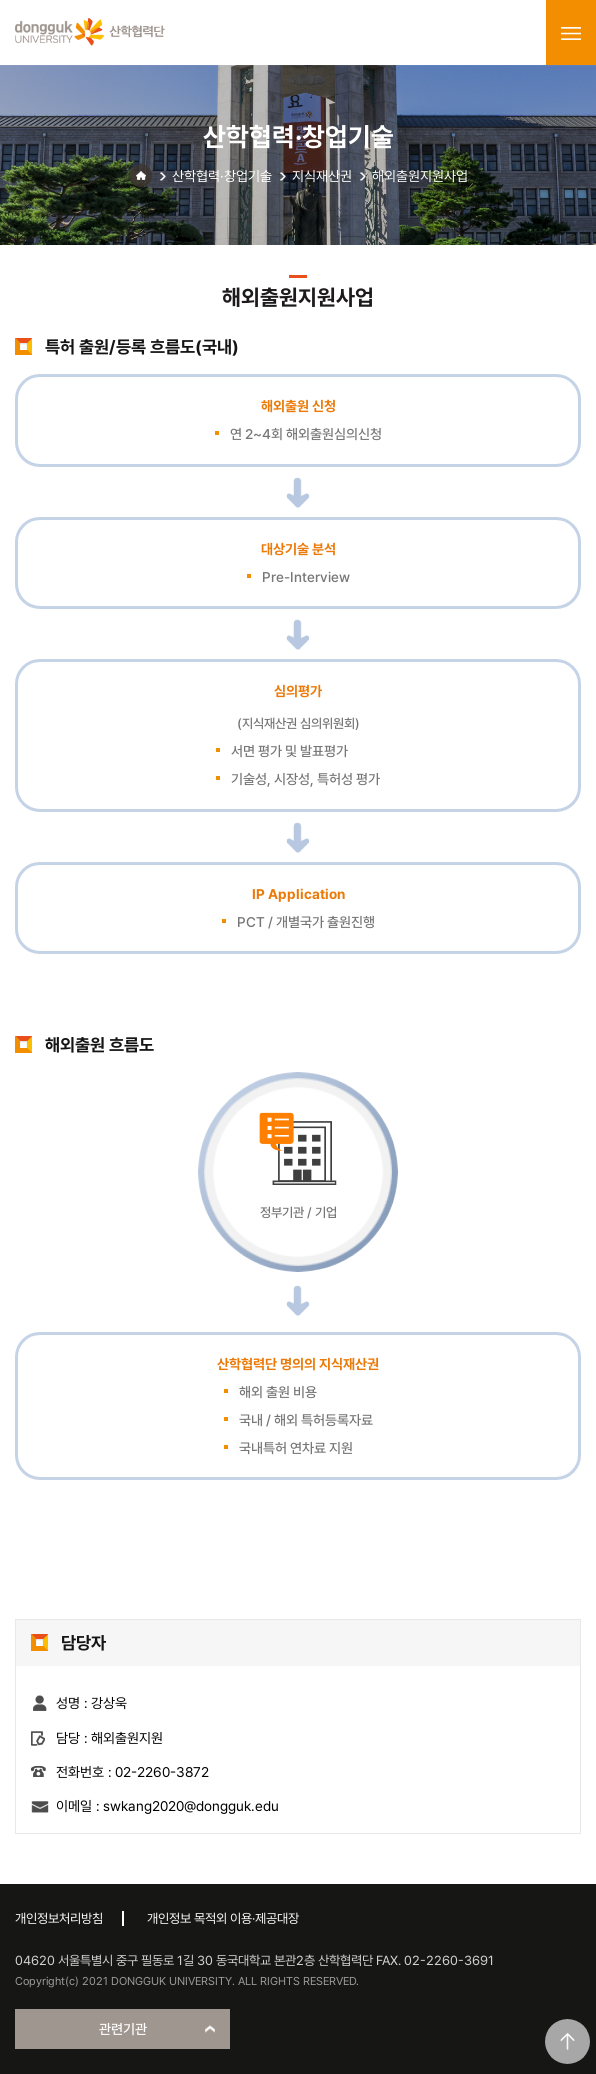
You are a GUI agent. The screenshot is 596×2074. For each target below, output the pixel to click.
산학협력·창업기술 (222, 176)
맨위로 (567, 2041)
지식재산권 (322, 176)
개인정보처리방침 (59, 1918)
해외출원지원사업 (420, 176)
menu (571, 33)
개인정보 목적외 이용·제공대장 (223, 1918)
